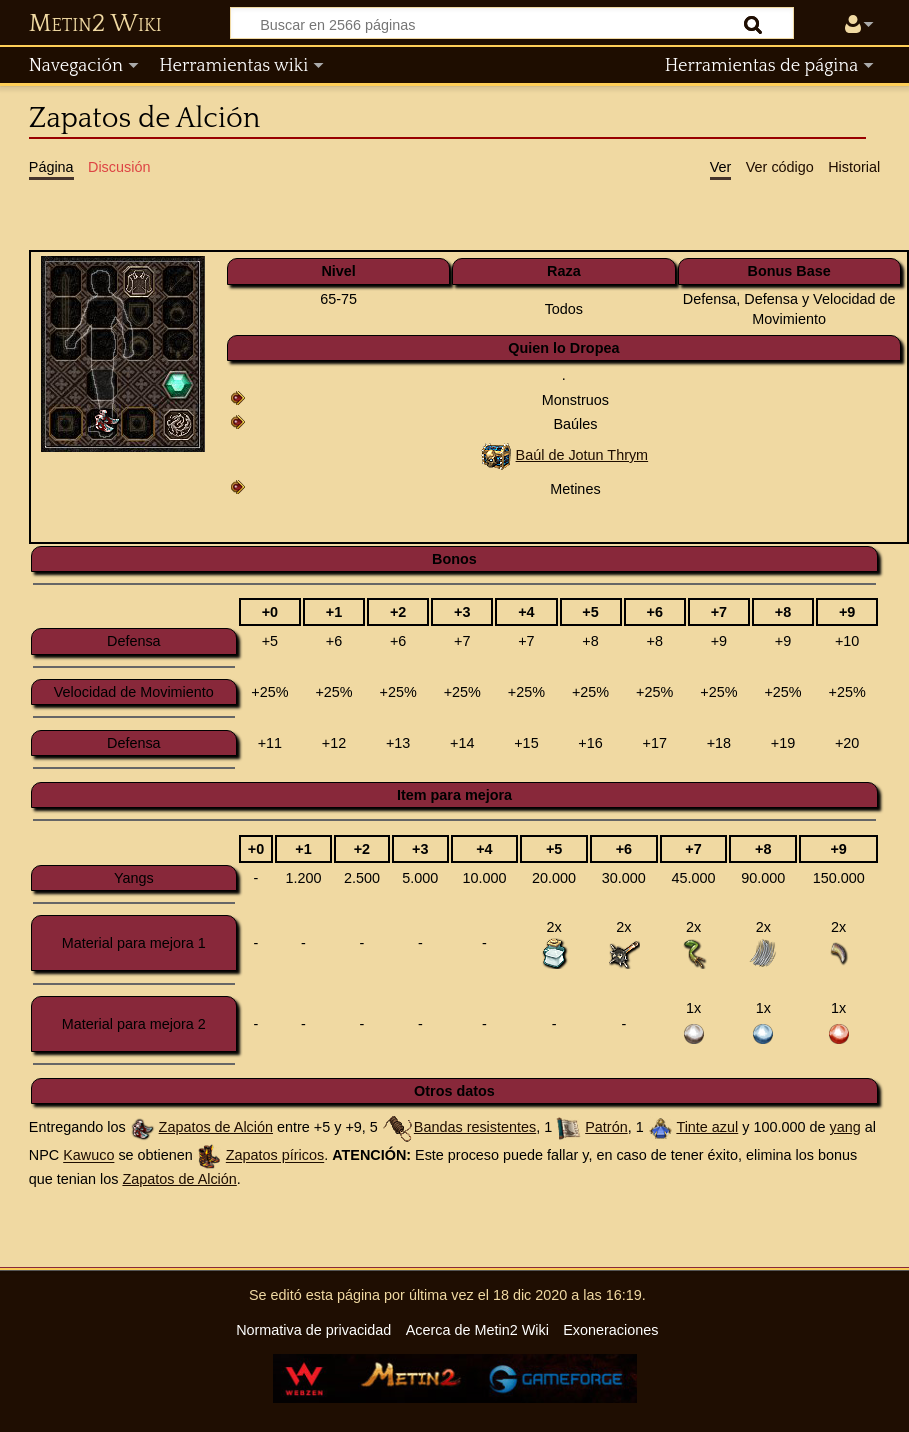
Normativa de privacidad (313, 1330)
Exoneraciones (610, 1330)
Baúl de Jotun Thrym (582, 455)
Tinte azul (707, 1127)
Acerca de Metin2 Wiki (477, 1330)
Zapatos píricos (275, 1156)
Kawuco (88, 1156)
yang (844, 1127)
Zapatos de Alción (216, 1127)
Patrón (606, 1127)
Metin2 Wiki (95, 24)
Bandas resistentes (475, 1127)
